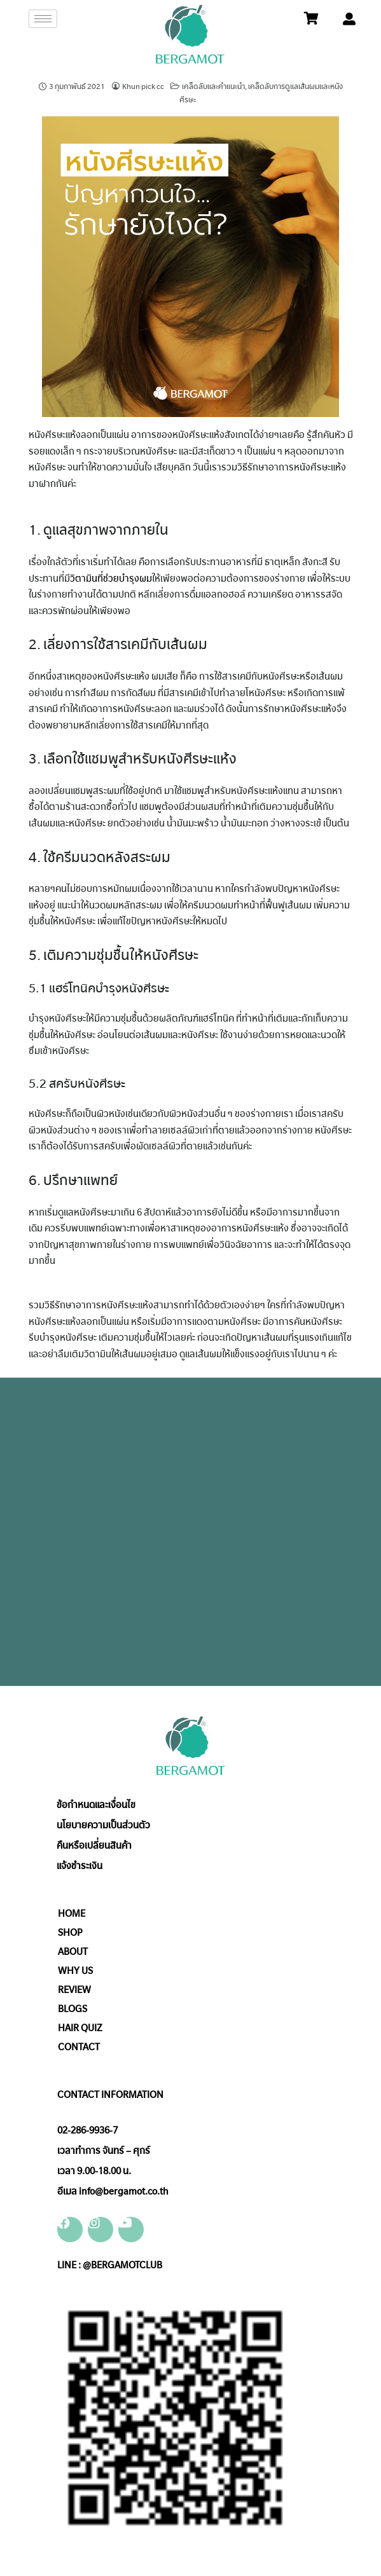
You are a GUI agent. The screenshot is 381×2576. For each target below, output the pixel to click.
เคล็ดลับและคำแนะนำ (213, 86)
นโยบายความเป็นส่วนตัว (103, 1825)
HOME (71, 1913)
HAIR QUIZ (80, 2028)
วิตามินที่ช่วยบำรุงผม (111, 578)
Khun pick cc (143, 86)
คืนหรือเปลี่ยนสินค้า (94, 1845)
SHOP (70, 1932)
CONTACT (79, 2047)
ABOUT (73, 1951)
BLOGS (72, 2009)
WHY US (75, 1970)
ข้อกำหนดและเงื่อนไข (96, 1804)
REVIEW (74, 1989)
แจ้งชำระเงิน (79, 1866)
